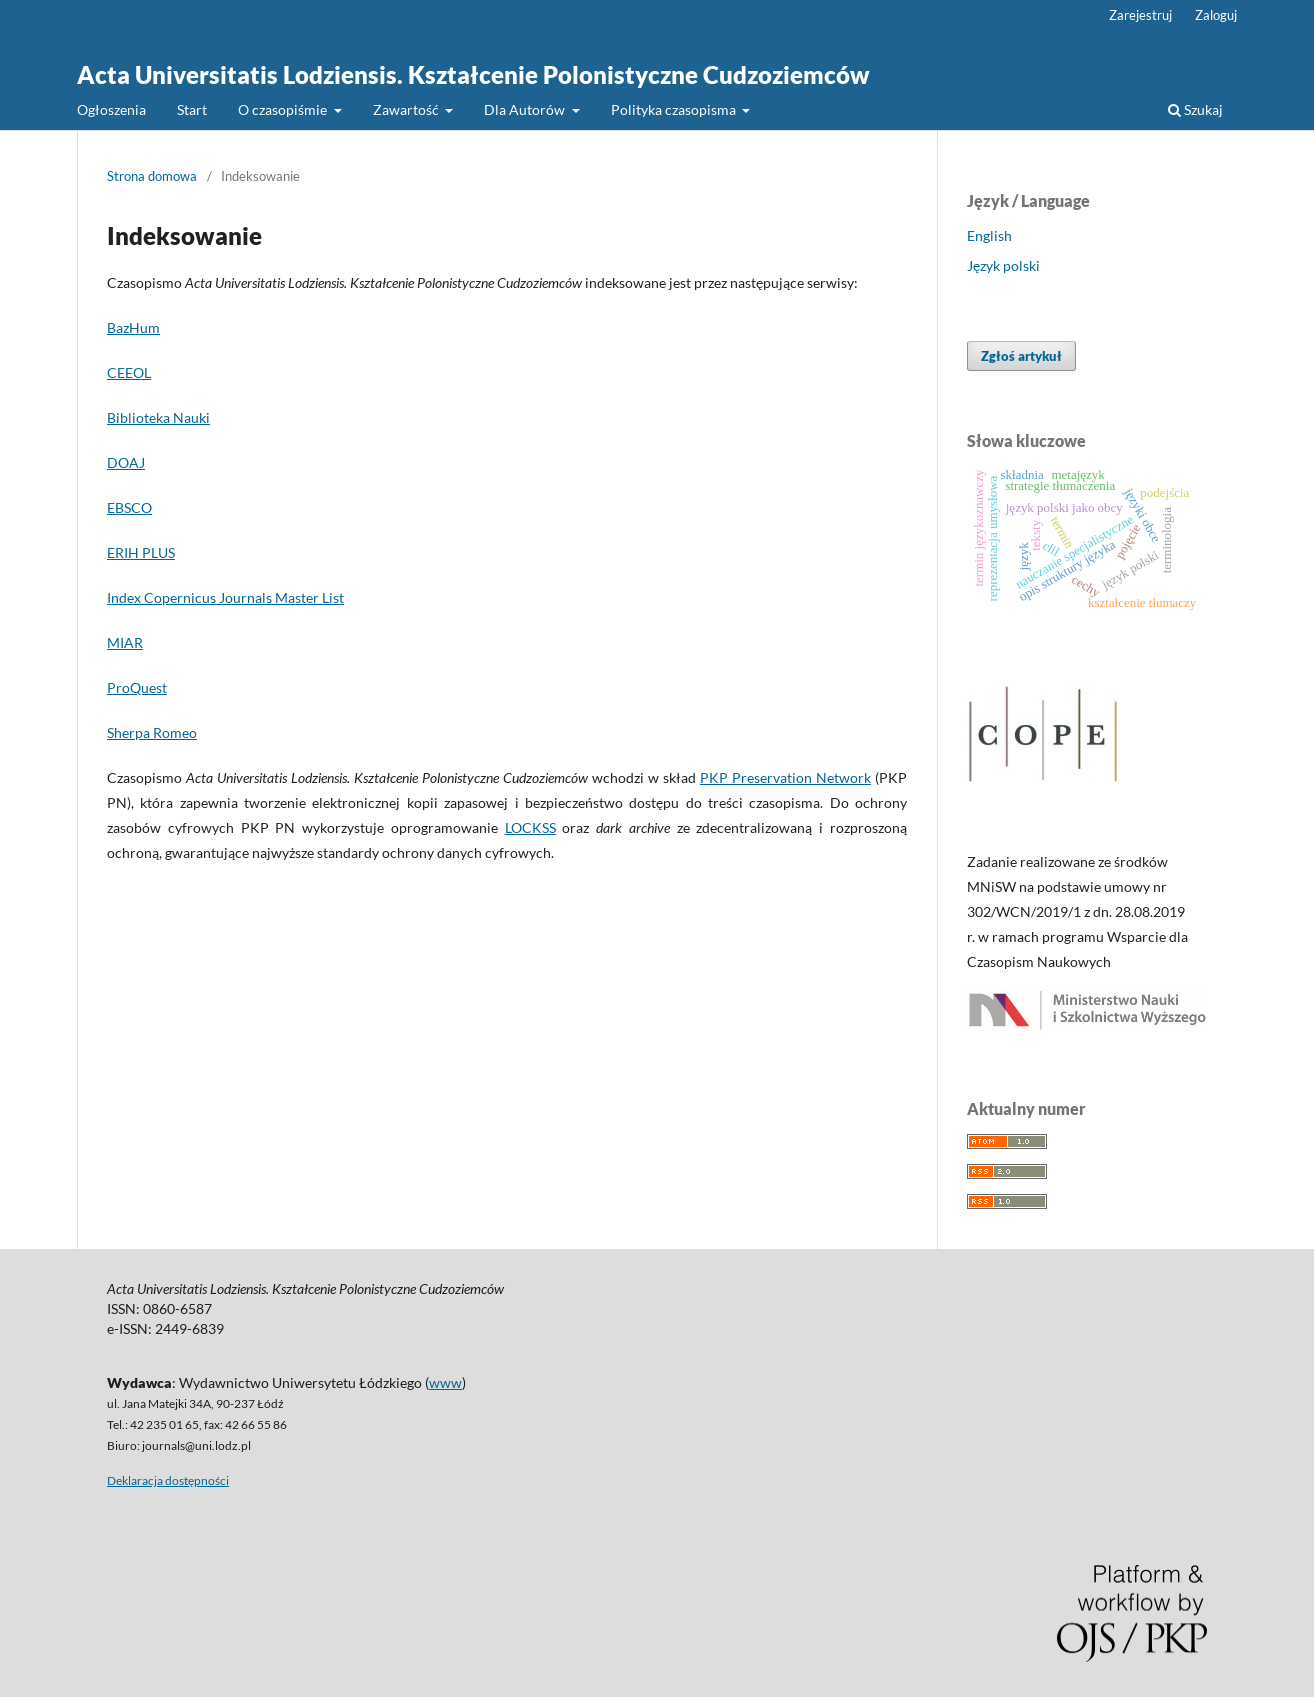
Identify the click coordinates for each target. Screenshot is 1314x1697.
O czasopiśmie (284, 109)
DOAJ (126, 462)
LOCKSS (530, 827)
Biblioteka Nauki (158, 417)
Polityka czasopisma (675, 109)
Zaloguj (1216, 15)
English (989, 235)
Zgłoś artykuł (1021, 356)
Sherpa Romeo (152, 732)
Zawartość (407, 109)
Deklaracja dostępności (168, 1480)
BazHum (133, 327)
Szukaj (1195, 109)
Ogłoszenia (111, 109)
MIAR (125, 642)
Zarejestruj (1140, 15)
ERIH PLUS (141, 552)
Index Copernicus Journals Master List (225, 597)
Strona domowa (152, 176)
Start (192, 109)
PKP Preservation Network (785, 777)
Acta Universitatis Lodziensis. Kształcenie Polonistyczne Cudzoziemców (473, 74)
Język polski (1003, 265)
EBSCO (129, 507)
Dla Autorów (526, 109)
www (445, 1382)
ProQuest (137, 687)
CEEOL (129, 372)
